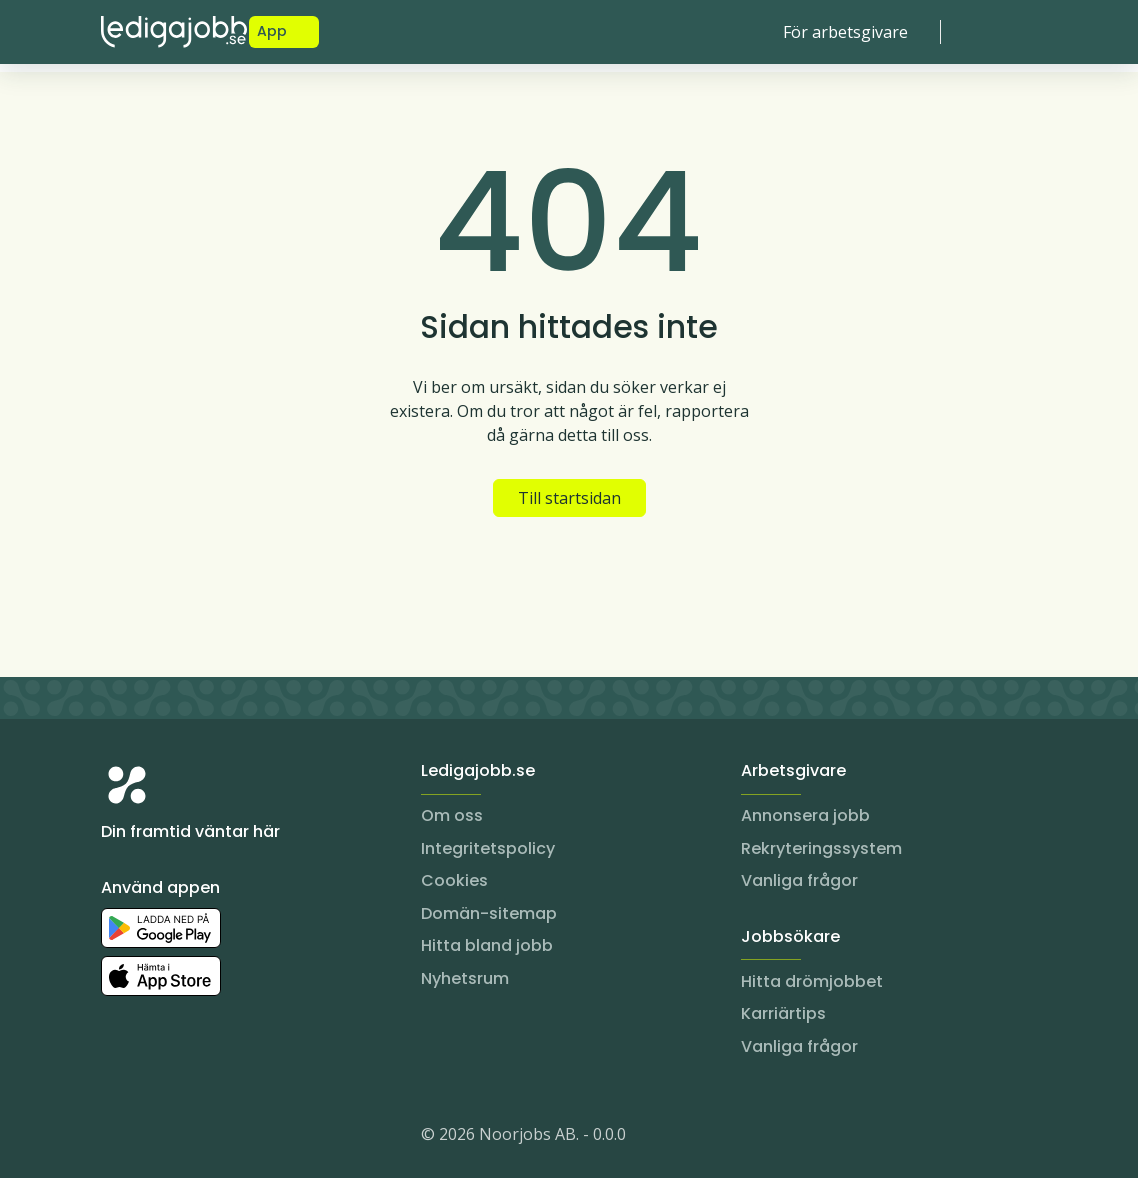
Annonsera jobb (805, 815)
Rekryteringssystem (821, 848)
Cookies (454, 880)
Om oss (452, 815)
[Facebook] (197, 1138)
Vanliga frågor (799, 880)
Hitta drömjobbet (812, 981)
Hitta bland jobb (487, 945)
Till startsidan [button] (569, 498)
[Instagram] (117, 1138)
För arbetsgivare (845, 32)
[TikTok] (237, 1138)
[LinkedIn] (157, 1138)
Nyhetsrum (465, 978)
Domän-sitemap (489, 913)
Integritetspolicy (488, 848)
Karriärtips (783, 1013)
